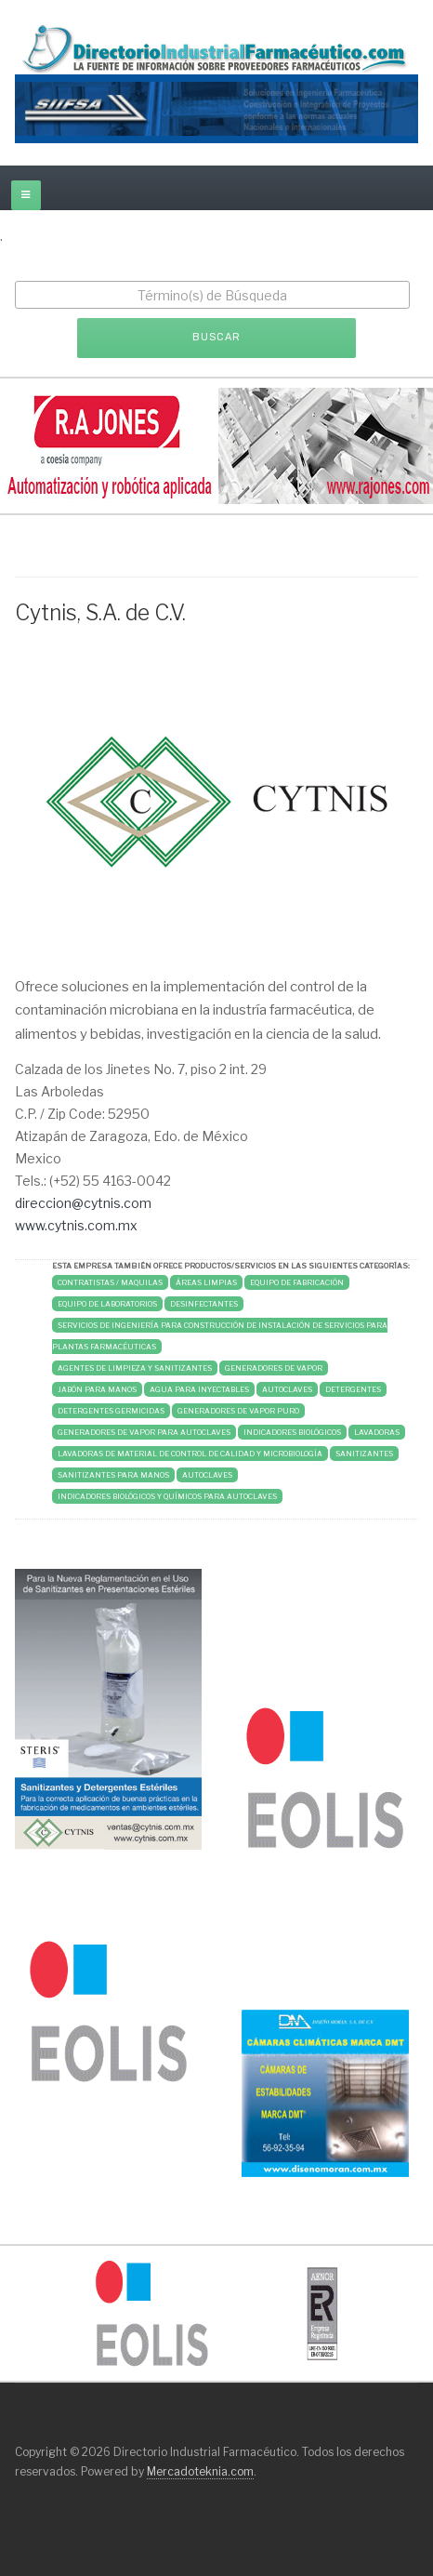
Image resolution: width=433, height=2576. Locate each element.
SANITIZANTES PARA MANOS (113, 1475)
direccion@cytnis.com (83, 1203)
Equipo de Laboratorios (107, 1303)
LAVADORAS (377, 1432)
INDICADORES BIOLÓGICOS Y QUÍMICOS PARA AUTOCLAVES (167, 1496)
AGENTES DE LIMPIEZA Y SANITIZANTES (135, 1368)
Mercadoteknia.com (200, 2471)
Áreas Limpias (206, 1282)
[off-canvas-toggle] (26, 195)
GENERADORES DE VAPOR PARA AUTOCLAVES (144, 1432)
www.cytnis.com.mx (76, 1225)
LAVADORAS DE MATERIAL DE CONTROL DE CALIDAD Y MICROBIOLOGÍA (190, 1453)
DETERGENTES (353, 1389)
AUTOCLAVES (287, 1389)
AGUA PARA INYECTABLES (199, 1389)
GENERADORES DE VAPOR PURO (238, 1410)
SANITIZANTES (364, 1453)
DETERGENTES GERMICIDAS (111, 1410)
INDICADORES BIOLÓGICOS (292, 1432)
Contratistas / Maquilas (110, 1282)
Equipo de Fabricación (297, 1282)
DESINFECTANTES (204, 1303)
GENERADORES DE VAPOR (273, 1368)
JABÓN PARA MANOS (97, 1389)
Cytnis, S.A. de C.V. (100, 613)
